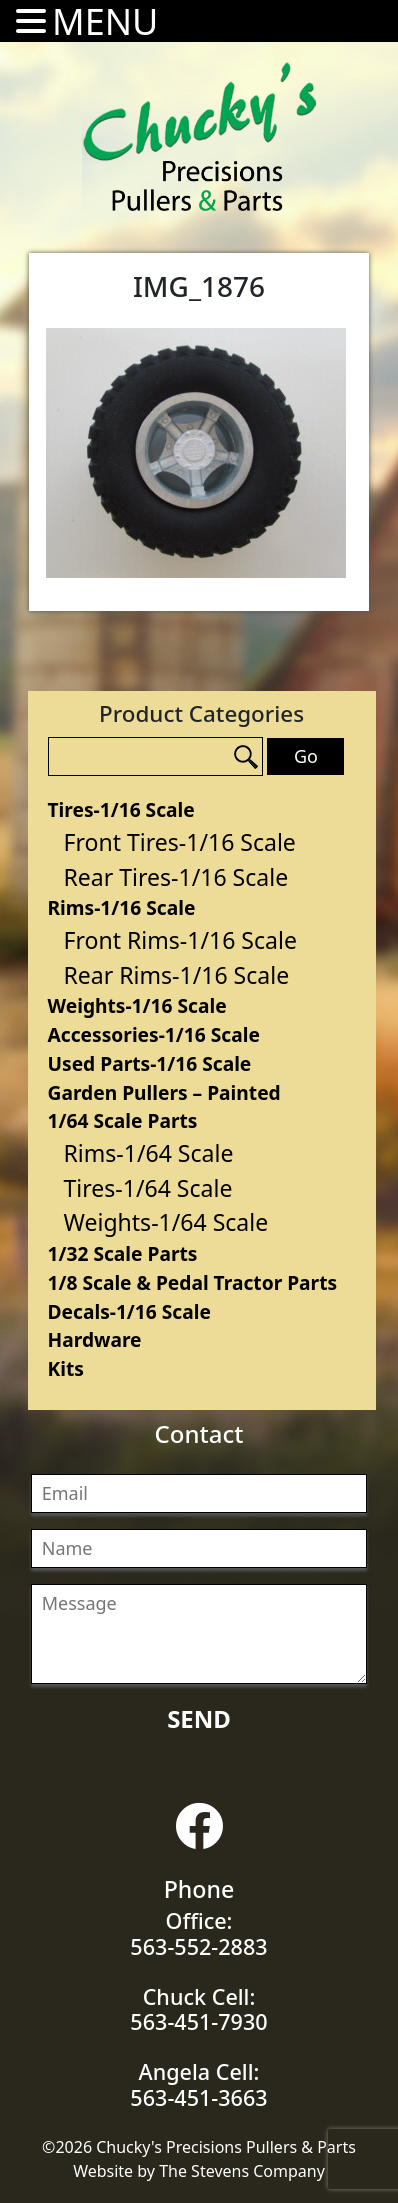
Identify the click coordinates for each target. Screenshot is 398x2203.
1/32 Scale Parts (123, 1253)
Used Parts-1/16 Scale (150, 1063)
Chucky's (200, 137)
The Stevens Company (242, 2171)
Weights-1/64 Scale (166, 1222)
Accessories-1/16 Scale (154, 1034)
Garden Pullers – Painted (164, 1092)
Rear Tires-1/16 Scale (176, 877)
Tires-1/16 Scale (121, 809)
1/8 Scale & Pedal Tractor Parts (193, 1282)
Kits (66, 1368)
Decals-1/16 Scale (129, 1311)
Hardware (95, 1339)
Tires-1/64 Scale (148, 1188)
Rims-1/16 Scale (122, 907)
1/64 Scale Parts (123, 1120)
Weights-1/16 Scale (137, 1005)
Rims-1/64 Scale (149, 1153)
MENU (105, 21)
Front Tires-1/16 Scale (180, 842)
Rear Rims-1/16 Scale (177, 975)
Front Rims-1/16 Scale (180, 940)
